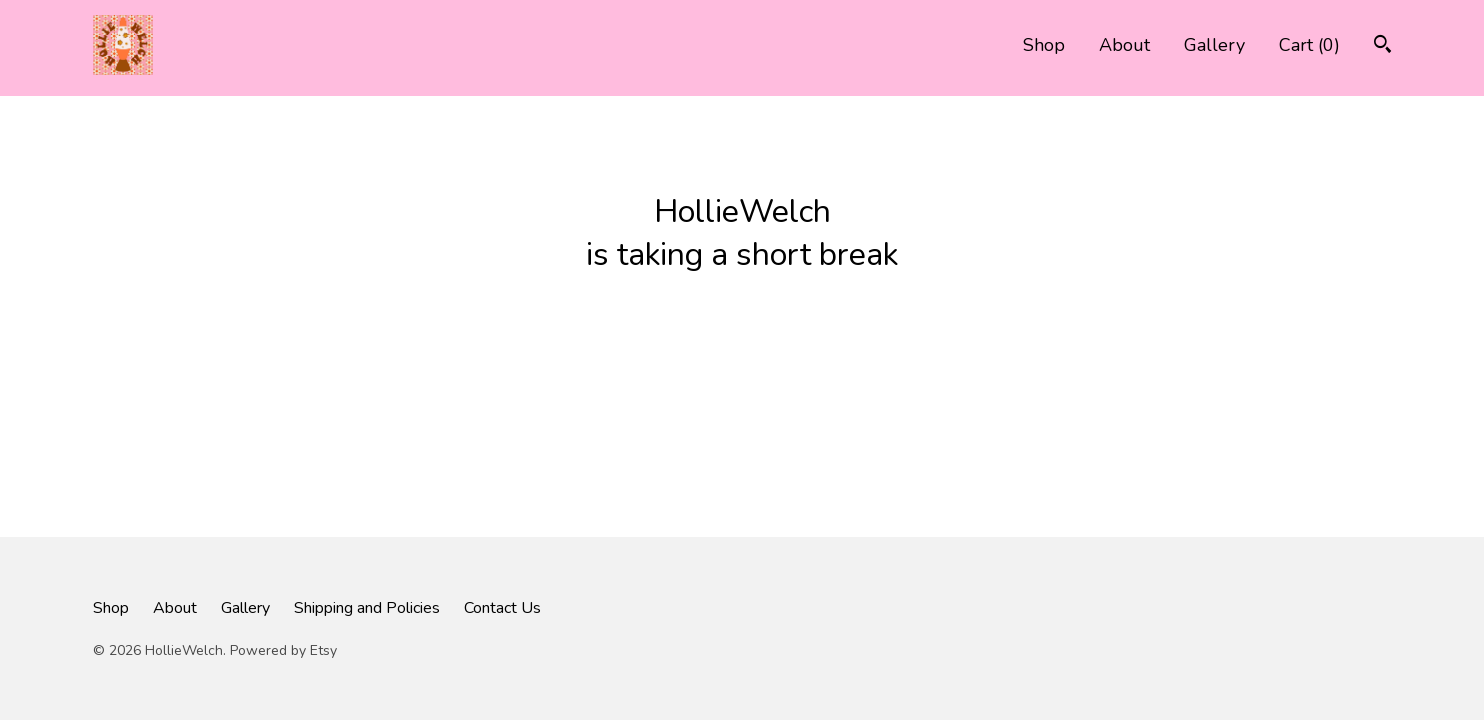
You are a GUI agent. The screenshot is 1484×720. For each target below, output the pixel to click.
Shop (1044, 45)
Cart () (1309, 45)
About (1124, 45)
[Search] (1382, 46)
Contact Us (502, 608)
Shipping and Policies (367, 608)
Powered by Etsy (283, 650)
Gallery (1214, 45)
